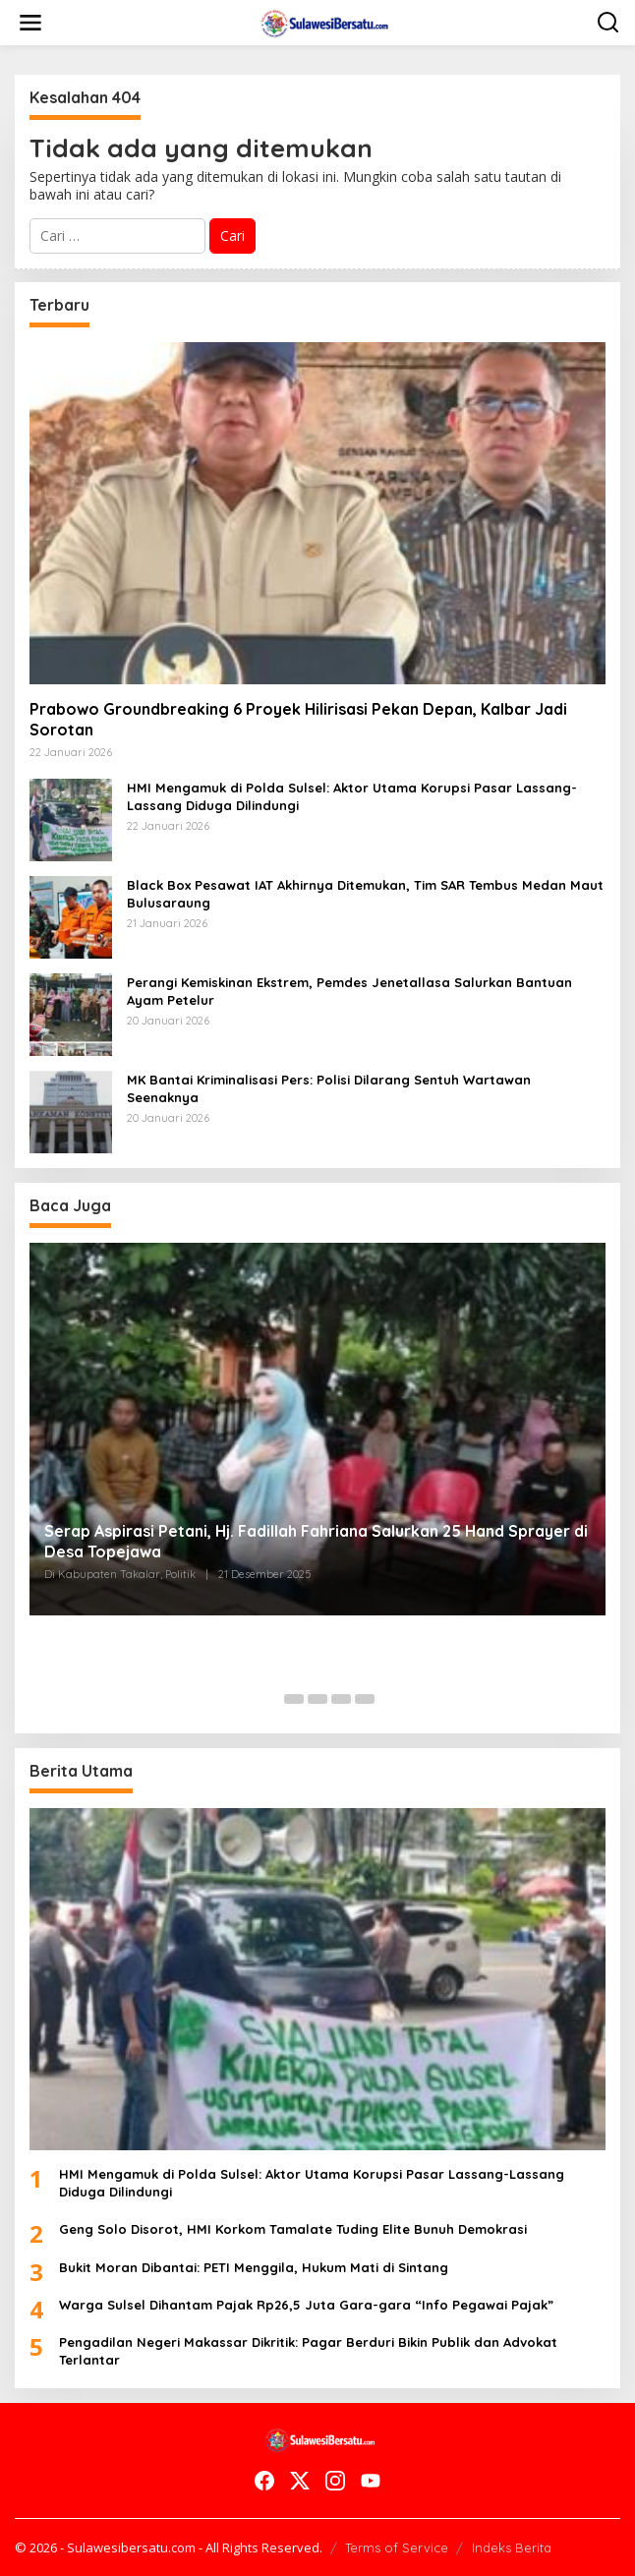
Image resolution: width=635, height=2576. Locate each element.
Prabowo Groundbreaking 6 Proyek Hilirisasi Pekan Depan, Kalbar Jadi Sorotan (298, 719)
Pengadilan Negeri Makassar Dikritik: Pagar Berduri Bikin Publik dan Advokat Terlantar (308, 2351)
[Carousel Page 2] (294, 1699)
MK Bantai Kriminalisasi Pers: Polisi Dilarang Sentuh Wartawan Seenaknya (329, 1088)
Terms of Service (396, 2547)
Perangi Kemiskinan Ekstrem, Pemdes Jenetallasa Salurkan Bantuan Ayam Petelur (349, 991)
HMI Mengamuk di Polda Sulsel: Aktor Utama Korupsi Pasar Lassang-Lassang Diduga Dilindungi (352, 796)
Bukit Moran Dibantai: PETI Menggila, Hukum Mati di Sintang (253, 2267)
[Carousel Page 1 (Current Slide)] (270, 1699)
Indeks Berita (511, 2547)
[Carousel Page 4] (341, 1699)
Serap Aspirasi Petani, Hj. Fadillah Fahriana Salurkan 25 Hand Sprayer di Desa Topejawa (316, 1541)
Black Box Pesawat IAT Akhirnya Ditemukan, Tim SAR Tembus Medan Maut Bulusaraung (365, 893)
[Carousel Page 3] (317, 1699)
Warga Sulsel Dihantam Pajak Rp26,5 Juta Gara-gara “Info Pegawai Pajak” (306, 2305)
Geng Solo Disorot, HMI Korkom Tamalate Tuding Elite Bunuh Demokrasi (293, 2229)
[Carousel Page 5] (365, 1699)
